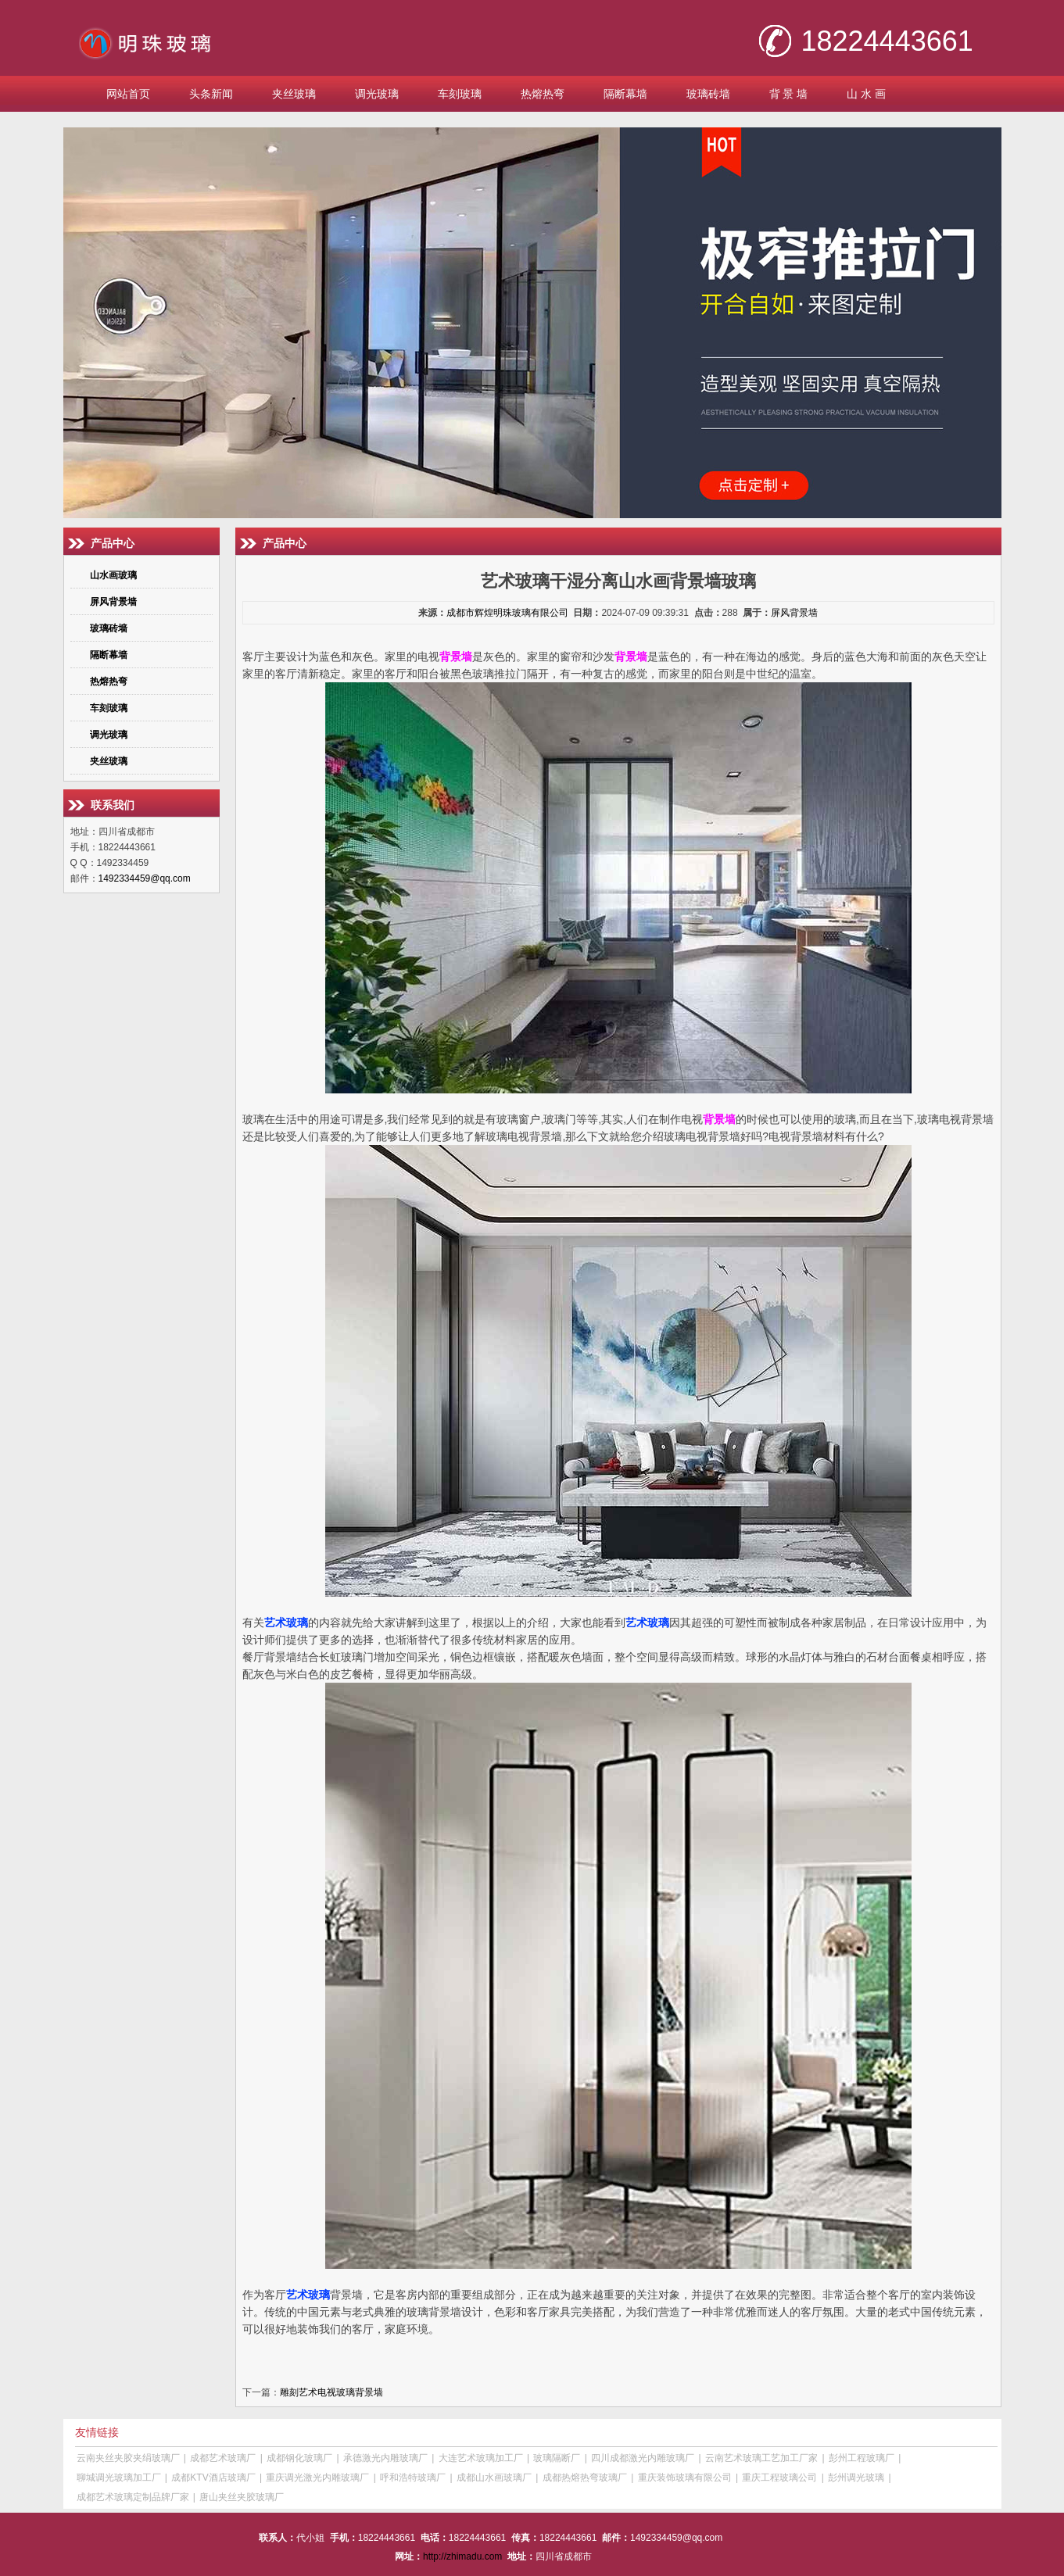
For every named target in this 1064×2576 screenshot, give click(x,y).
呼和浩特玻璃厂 (413, 2477)
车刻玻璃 (460, 94)
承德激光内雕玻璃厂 (385, 2458)
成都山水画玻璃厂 (494, 2477)
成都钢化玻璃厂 (299, 2458)
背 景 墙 (788, 94)
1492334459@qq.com (145, 878)
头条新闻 (211, 94)
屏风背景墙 (794, 612)
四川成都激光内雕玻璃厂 (642, 2458)
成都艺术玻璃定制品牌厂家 (133, 2497)
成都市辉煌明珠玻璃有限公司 (507, 612)
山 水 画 (866, 94)
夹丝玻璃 (294, 94)
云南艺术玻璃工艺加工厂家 (761, 2458)
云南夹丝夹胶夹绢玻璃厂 (128, 2458)
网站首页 (128, 94)
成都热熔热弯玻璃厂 (585, 2477)
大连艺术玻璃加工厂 (481, 2458)
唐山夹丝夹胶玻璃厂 (241, 2497)
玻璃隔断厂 (556, 2458)
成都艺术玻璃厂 (223, 2458)
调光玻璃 (377, 94)
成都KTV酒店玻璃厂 (213, 2477)
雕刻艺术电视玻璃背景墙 (331, 2392)
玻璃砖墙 (708, 94)
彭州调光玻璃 (856, 2477)
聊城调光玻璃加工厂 (119, 2477)
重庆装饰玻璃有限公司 (685, 2477)
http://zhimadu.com (462, 2556)
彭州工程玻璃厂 (861, 2458)
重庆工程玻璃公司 (779, 2477)
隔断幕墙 (625, 94)
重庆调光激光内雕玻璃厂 (317, 2477)
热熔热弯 (542, 94)
